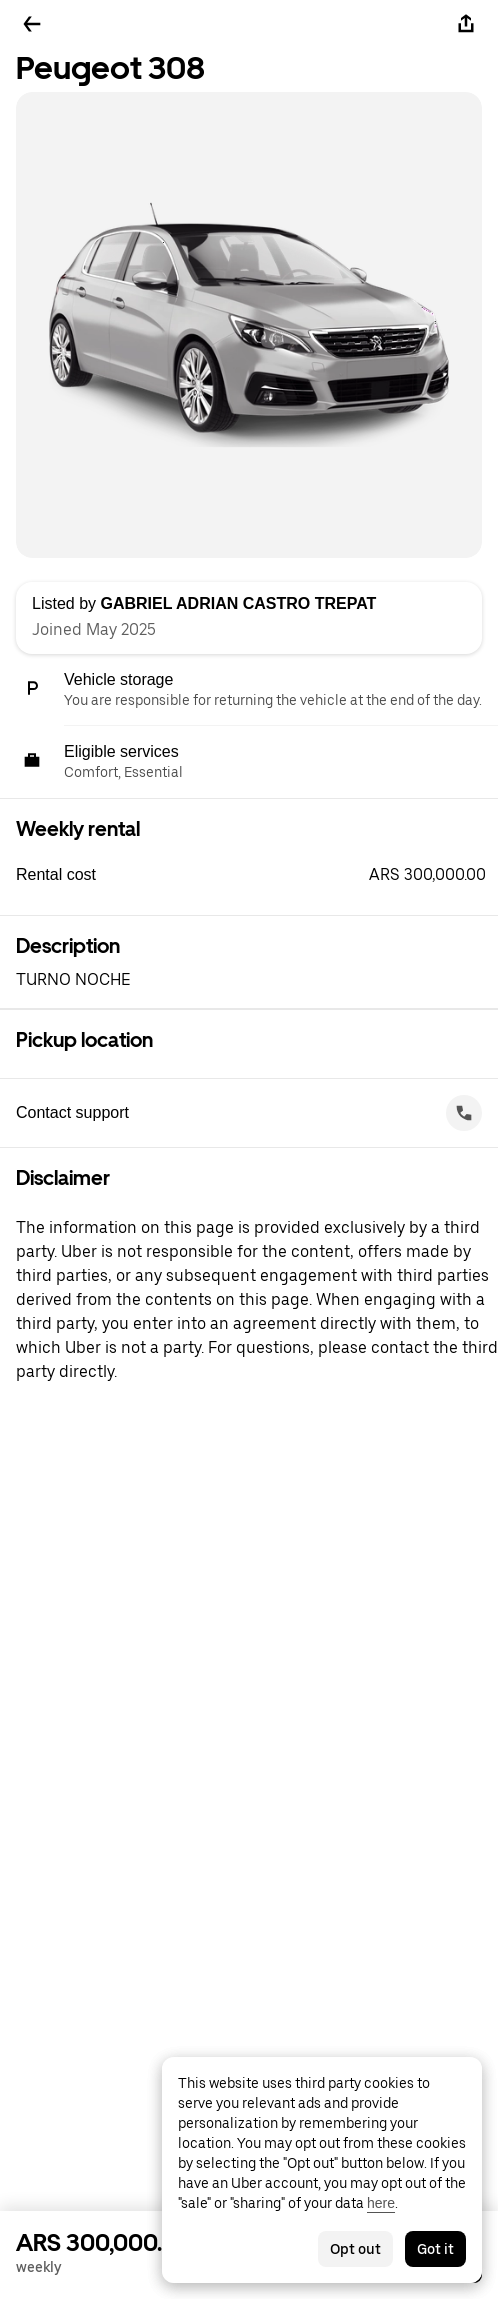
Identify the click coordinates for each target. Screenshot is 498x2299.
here (381, 2203)
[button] (257, 875)
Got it (435, 2249)
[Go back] (32, 24)
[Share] (466, 24)
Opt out (355, 2249)
